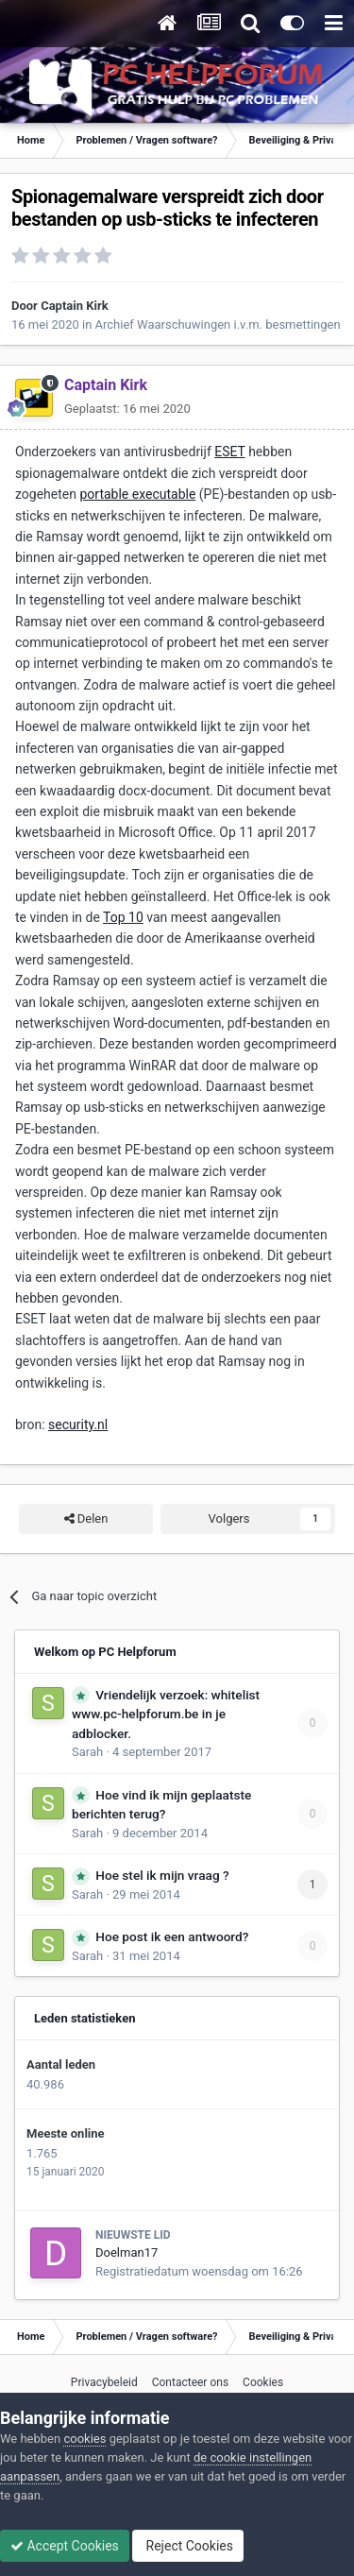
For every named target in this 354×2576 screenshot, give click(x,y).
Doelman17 (126, 2252)
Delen (86, 1519)
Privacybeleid (104, 2382)
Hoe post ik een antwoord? (171, 1936)
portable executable (137, 494)
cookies (84, 2438)
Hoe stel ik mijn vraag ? (161, 1875)
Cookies (263, 2382)
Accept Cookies (64, 2545)
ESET (229, 451)
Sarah (87, 1752)
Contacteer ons (190, 2382)
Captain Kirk (75, 306)
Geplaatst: (127, 408)
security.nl (78, 1424)
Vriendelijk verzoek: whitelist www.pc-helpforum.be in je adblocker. (166, 1714)
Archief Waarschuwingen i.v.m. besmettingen (218, 324)
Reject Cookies (188, 2545)
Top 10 (123, 917)
